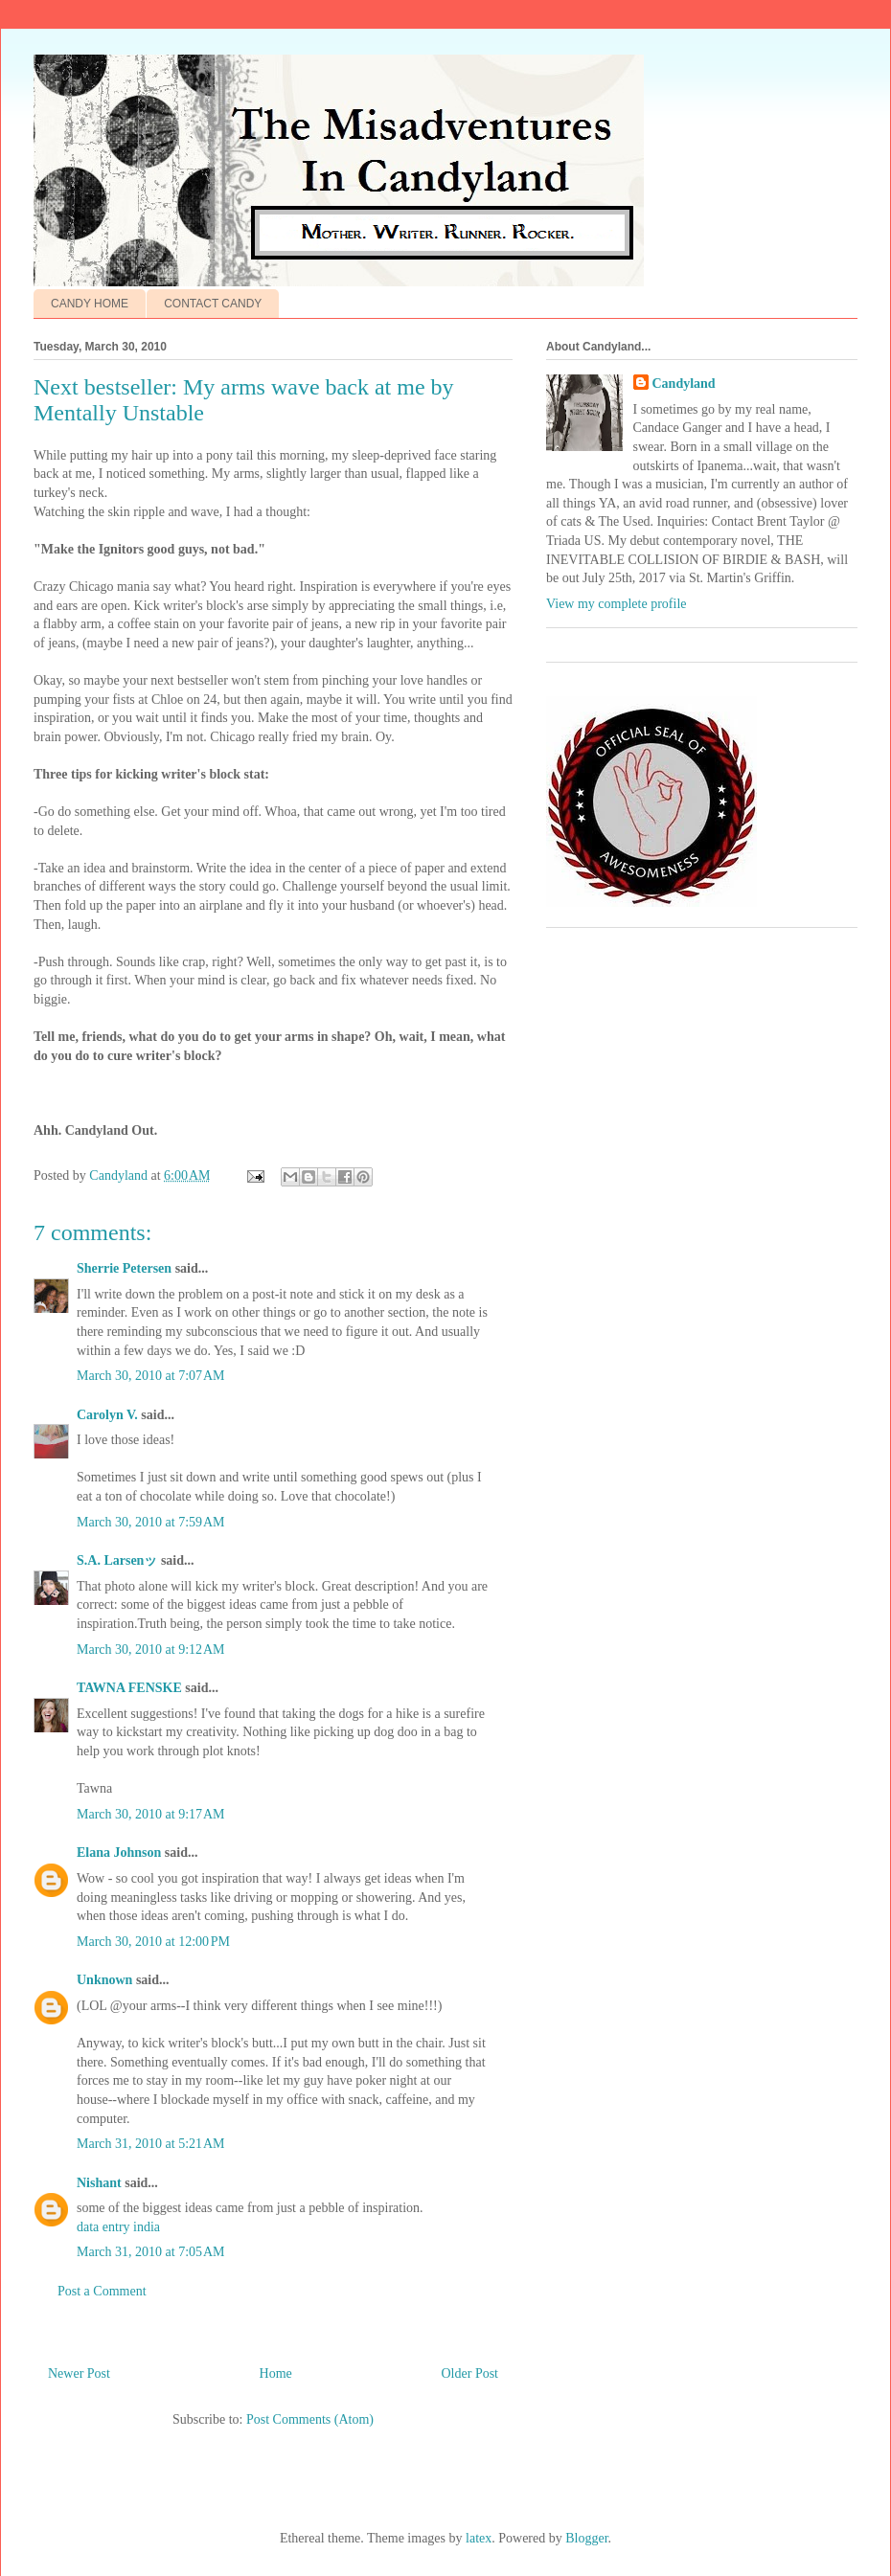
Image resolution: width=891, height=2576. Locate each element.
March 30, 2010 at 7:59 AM (151, 1522)
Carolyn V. (107, 1415)
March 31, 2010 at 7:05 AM (151, 2252)
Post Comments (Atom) (310, 2419)
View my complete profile (616, 604)
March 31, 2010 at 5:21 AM (151, 2143)
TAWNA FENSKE (129, 1688)
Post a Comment (102, 2291)
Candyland (684, 383)
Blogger (586, 2538)
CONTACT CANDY (213, 303)
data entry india (118, 2227)
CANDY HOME (89, 303)
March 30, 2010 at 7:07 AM (151, 1375)
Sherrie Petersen (124, 1268)
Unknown (104, 1980)
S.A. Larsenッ (117, 1560)
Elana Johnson (119, 1852)
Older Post (470, 2373)
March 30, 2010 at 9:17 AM (151, 1814)
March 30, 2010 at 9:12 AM (151, 1649)
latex (478, 2538)
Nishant (99, 2183)
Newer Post (79, 2373)
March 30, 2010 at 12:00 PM (153, 1941)
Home (276, 2373)
